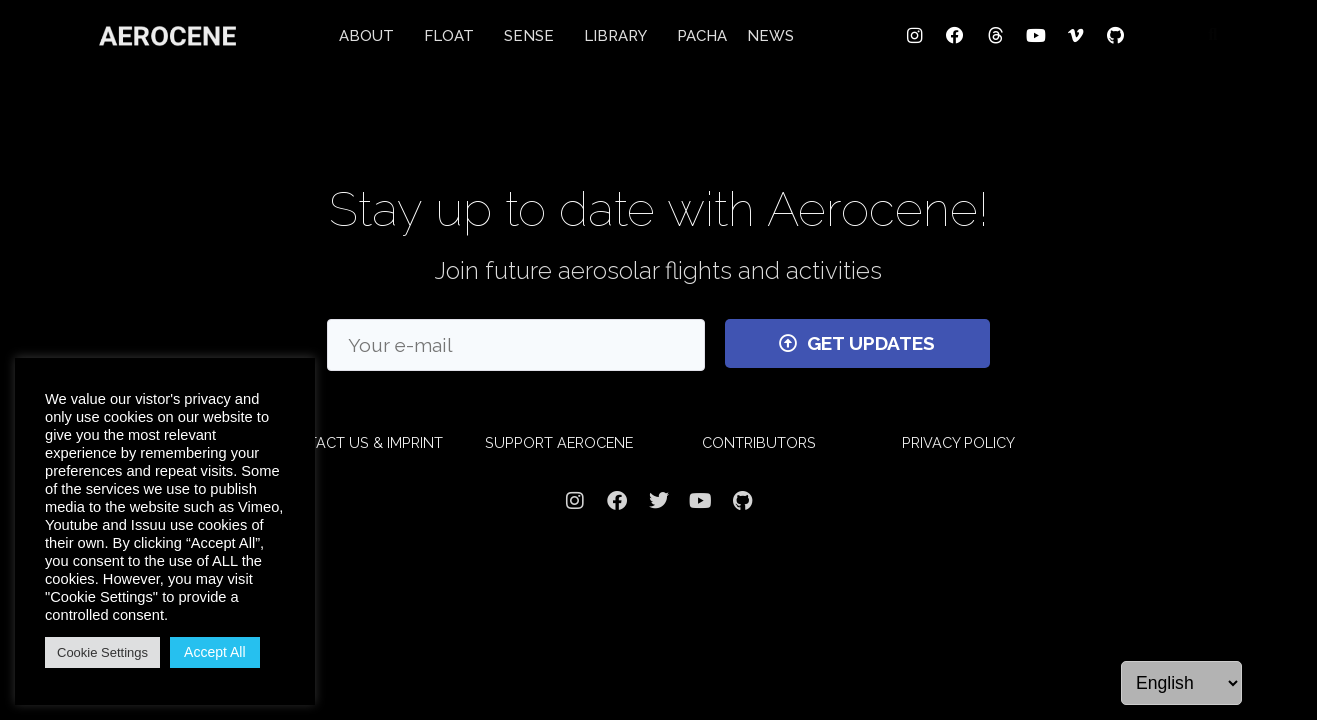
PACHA (702, 36)
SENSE (534, 36)
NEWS (770, 36)
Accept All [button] (214, 652)
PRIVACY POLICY (958, 442)
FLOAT (454, 36)
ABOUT (371, 36)
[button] (1213, 35)
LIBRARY (620, 36)
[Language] (1181, 683)
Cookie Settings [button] (102, 652)
